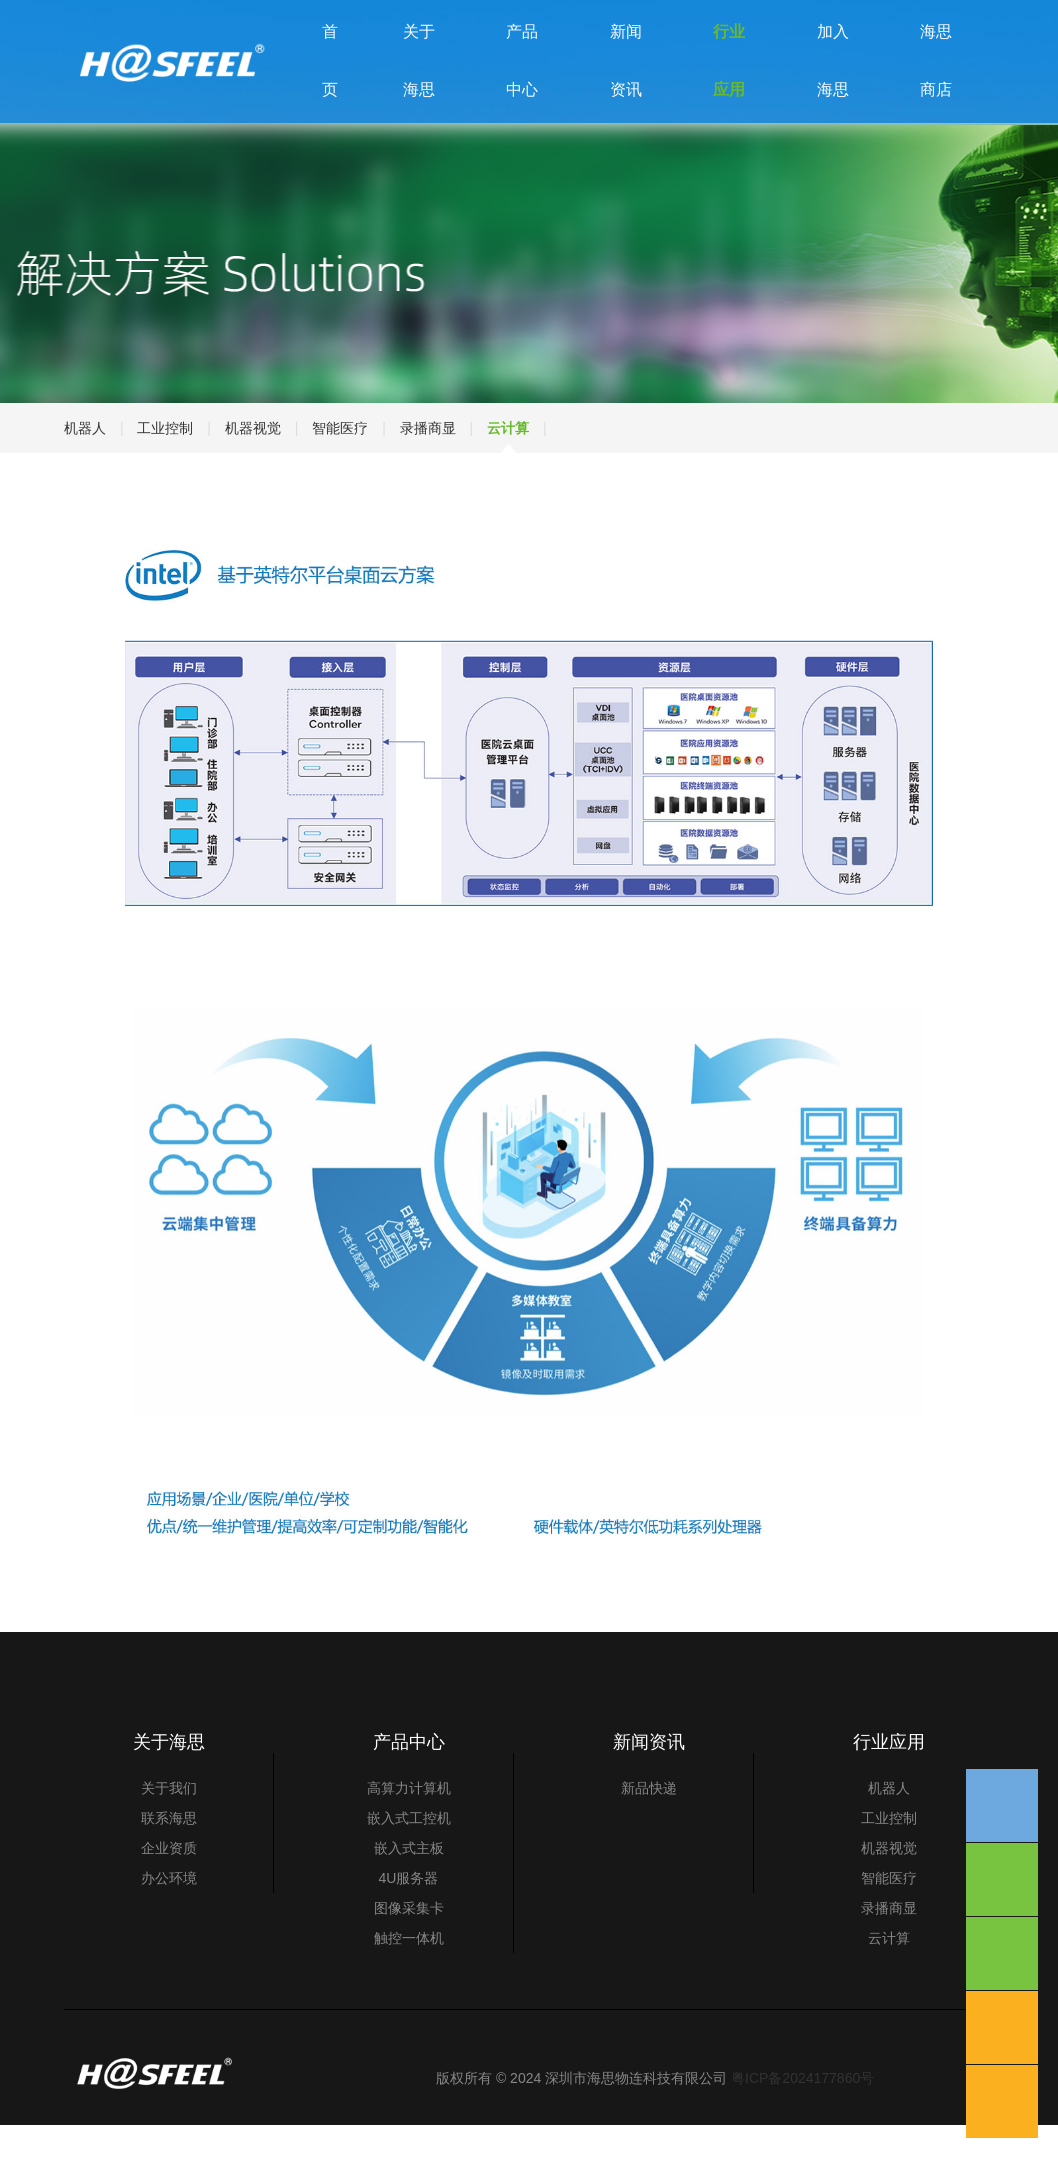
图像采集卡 (409, 1962)
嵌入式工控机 (409, 1872)
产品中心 (522, 87)
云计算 (508, 481)
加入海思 (833, 87)
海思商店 (936, 87)
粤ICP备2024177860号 (802, 2132)
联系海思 (169, 1872)
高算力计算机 (409, 1842)
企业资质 (169, 1902)
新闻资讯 (626, 87)
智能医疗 (340, 481)
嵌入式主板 (409, 1902)
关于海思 (419, 87)
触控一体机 (409, 1992)
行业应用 (729, 87)
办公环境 (169, 1932)
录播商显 (428, 481)
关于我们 (169, 1842)
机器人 (85, 481)
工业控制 (165, 481)
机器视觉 (253, 481)
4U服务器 (409, 1932)
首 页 (330, 87)
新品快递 (649, 1842)
